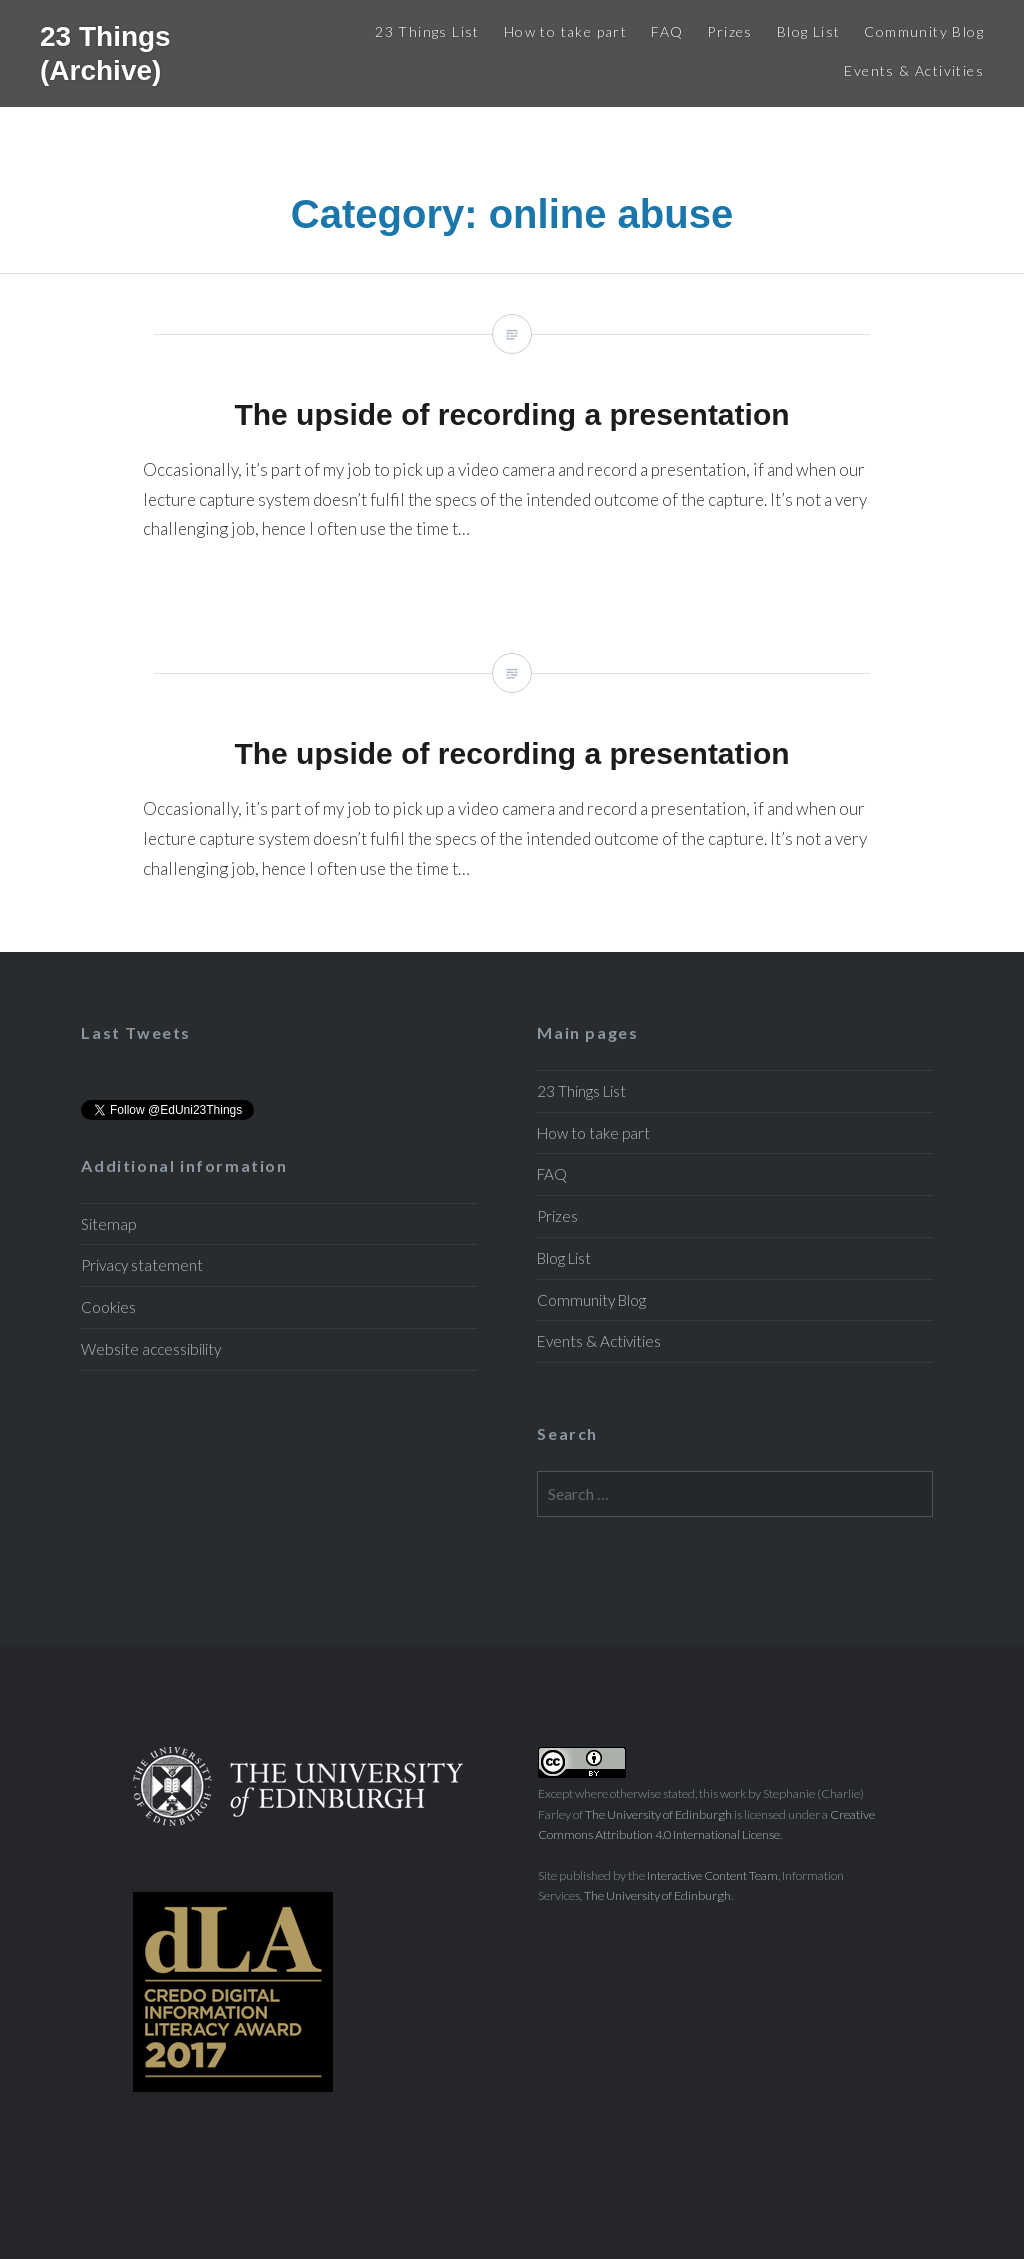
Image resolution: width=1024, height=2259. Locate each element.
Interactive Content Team (712, 1875)
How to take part (565, 31)
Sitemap (108, 1224)
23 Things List (427, 31)
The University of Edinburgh (658, 1814)
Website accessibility (151, 1349)
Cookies (108, 1307)
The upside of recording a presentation (512, 443)
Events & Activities (914, 70)
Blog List (809, 31)
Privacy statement (142, 1265)
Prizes (729, 31)
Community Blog (924, 31)
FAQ (667, 31)
